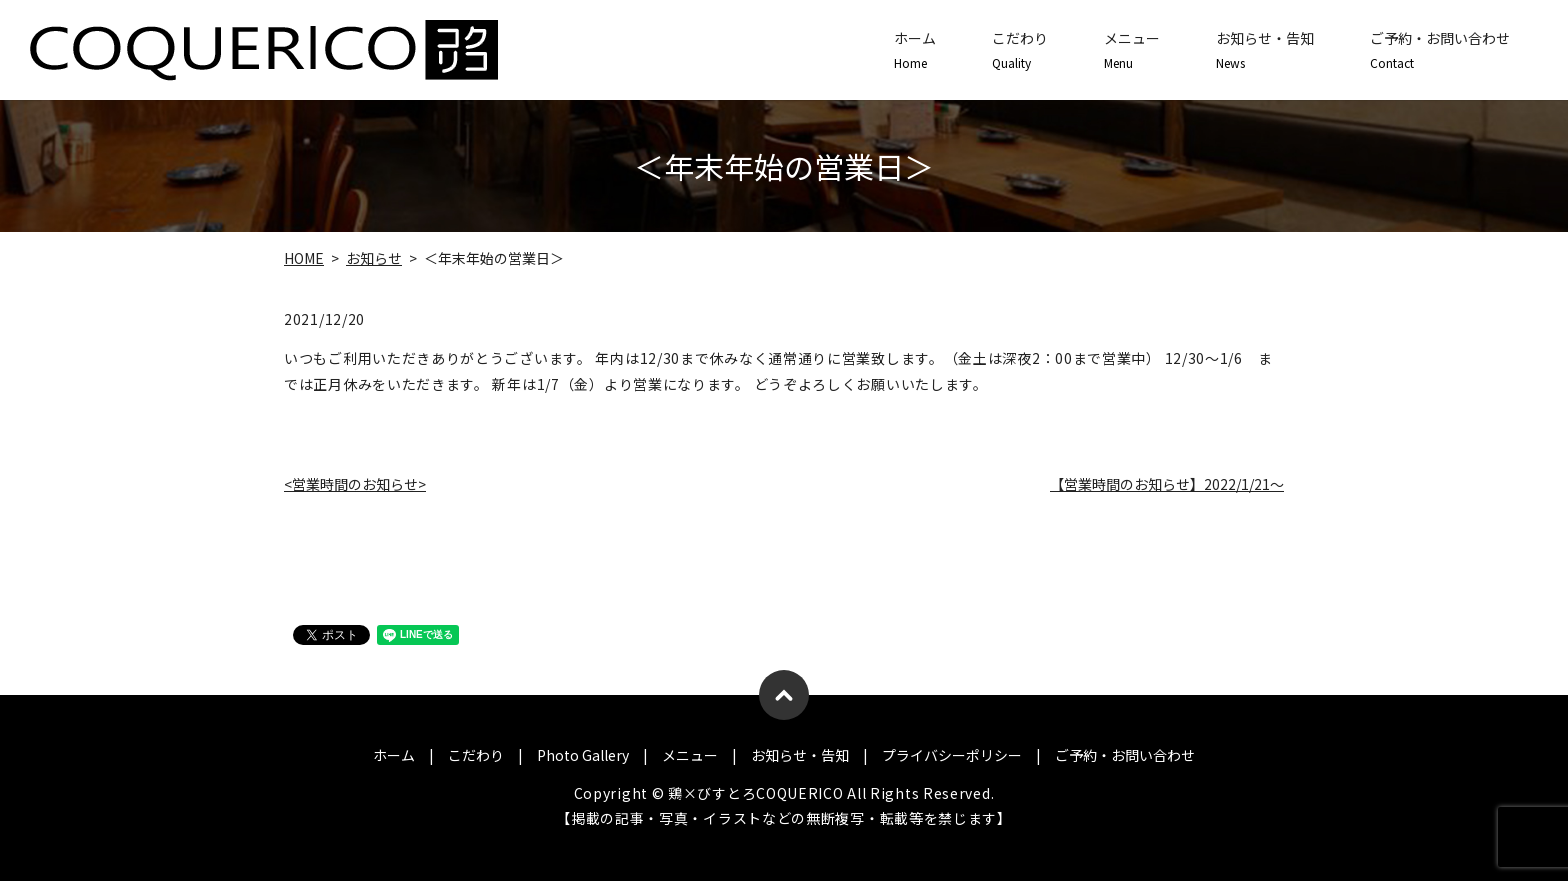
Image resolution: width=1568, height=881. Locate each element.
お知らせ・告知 (1265, 50)
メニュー (1132, 50)
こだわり (1020, 50)
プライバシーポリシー (952, 755)
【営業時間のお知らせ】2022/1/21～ (1167, 484)
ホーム (915, 50)
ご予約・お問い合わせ (1440, 50)
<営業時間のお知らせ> (355, 484)
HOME (304, 258)
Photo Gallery (583, 755)
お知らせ (374, 258)
